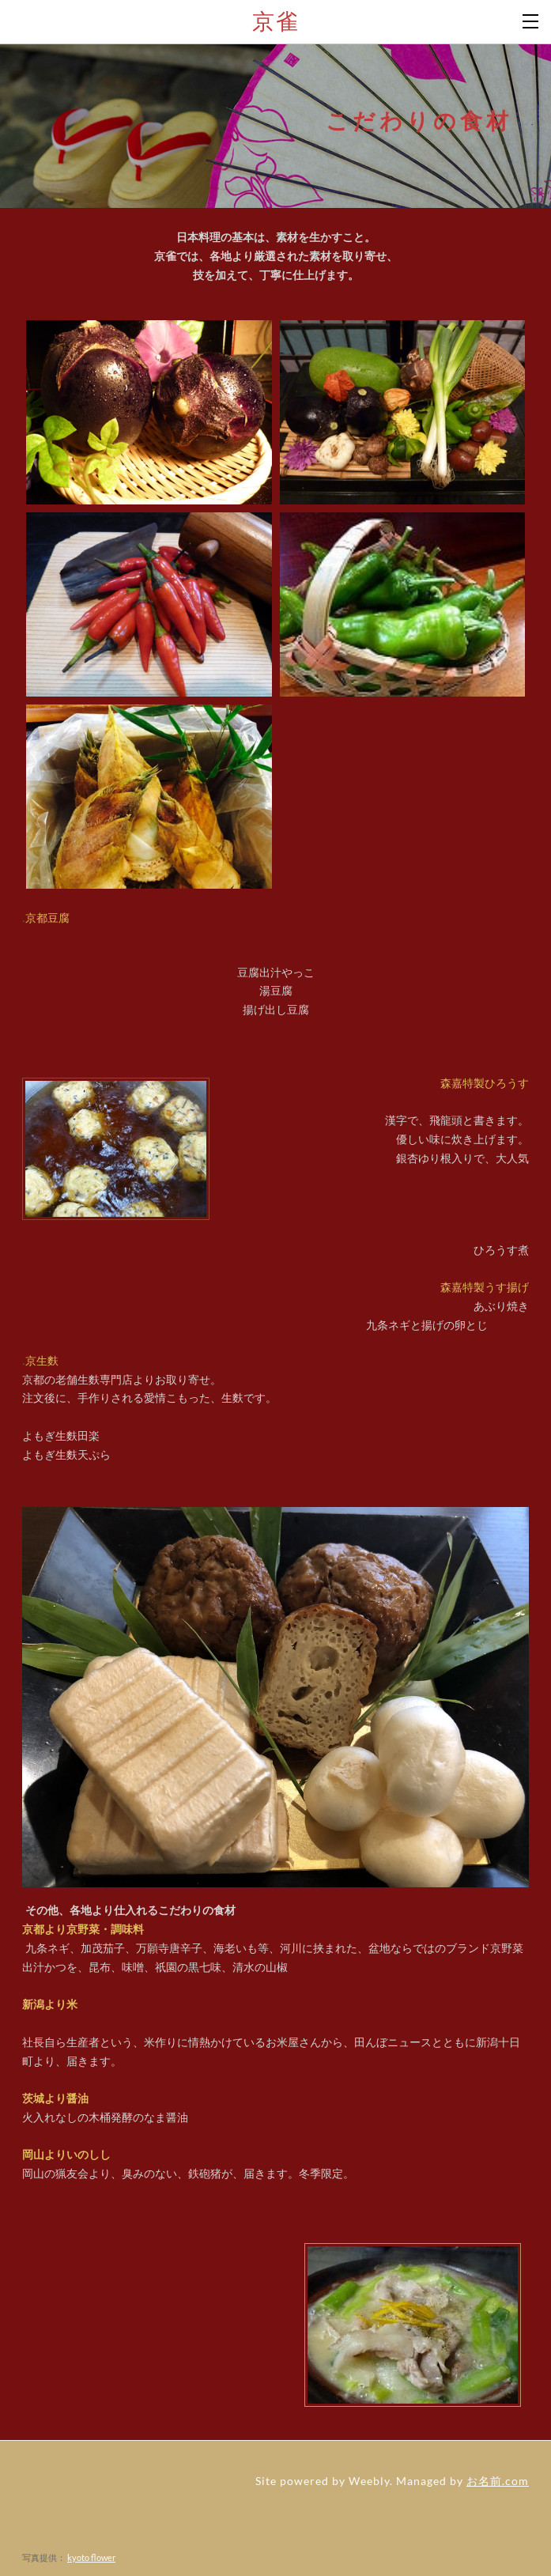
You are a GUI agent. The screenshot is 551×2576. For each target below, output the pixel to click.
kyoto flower (91, 2557)
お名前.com (497, 2480)
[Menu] (531, 20)
